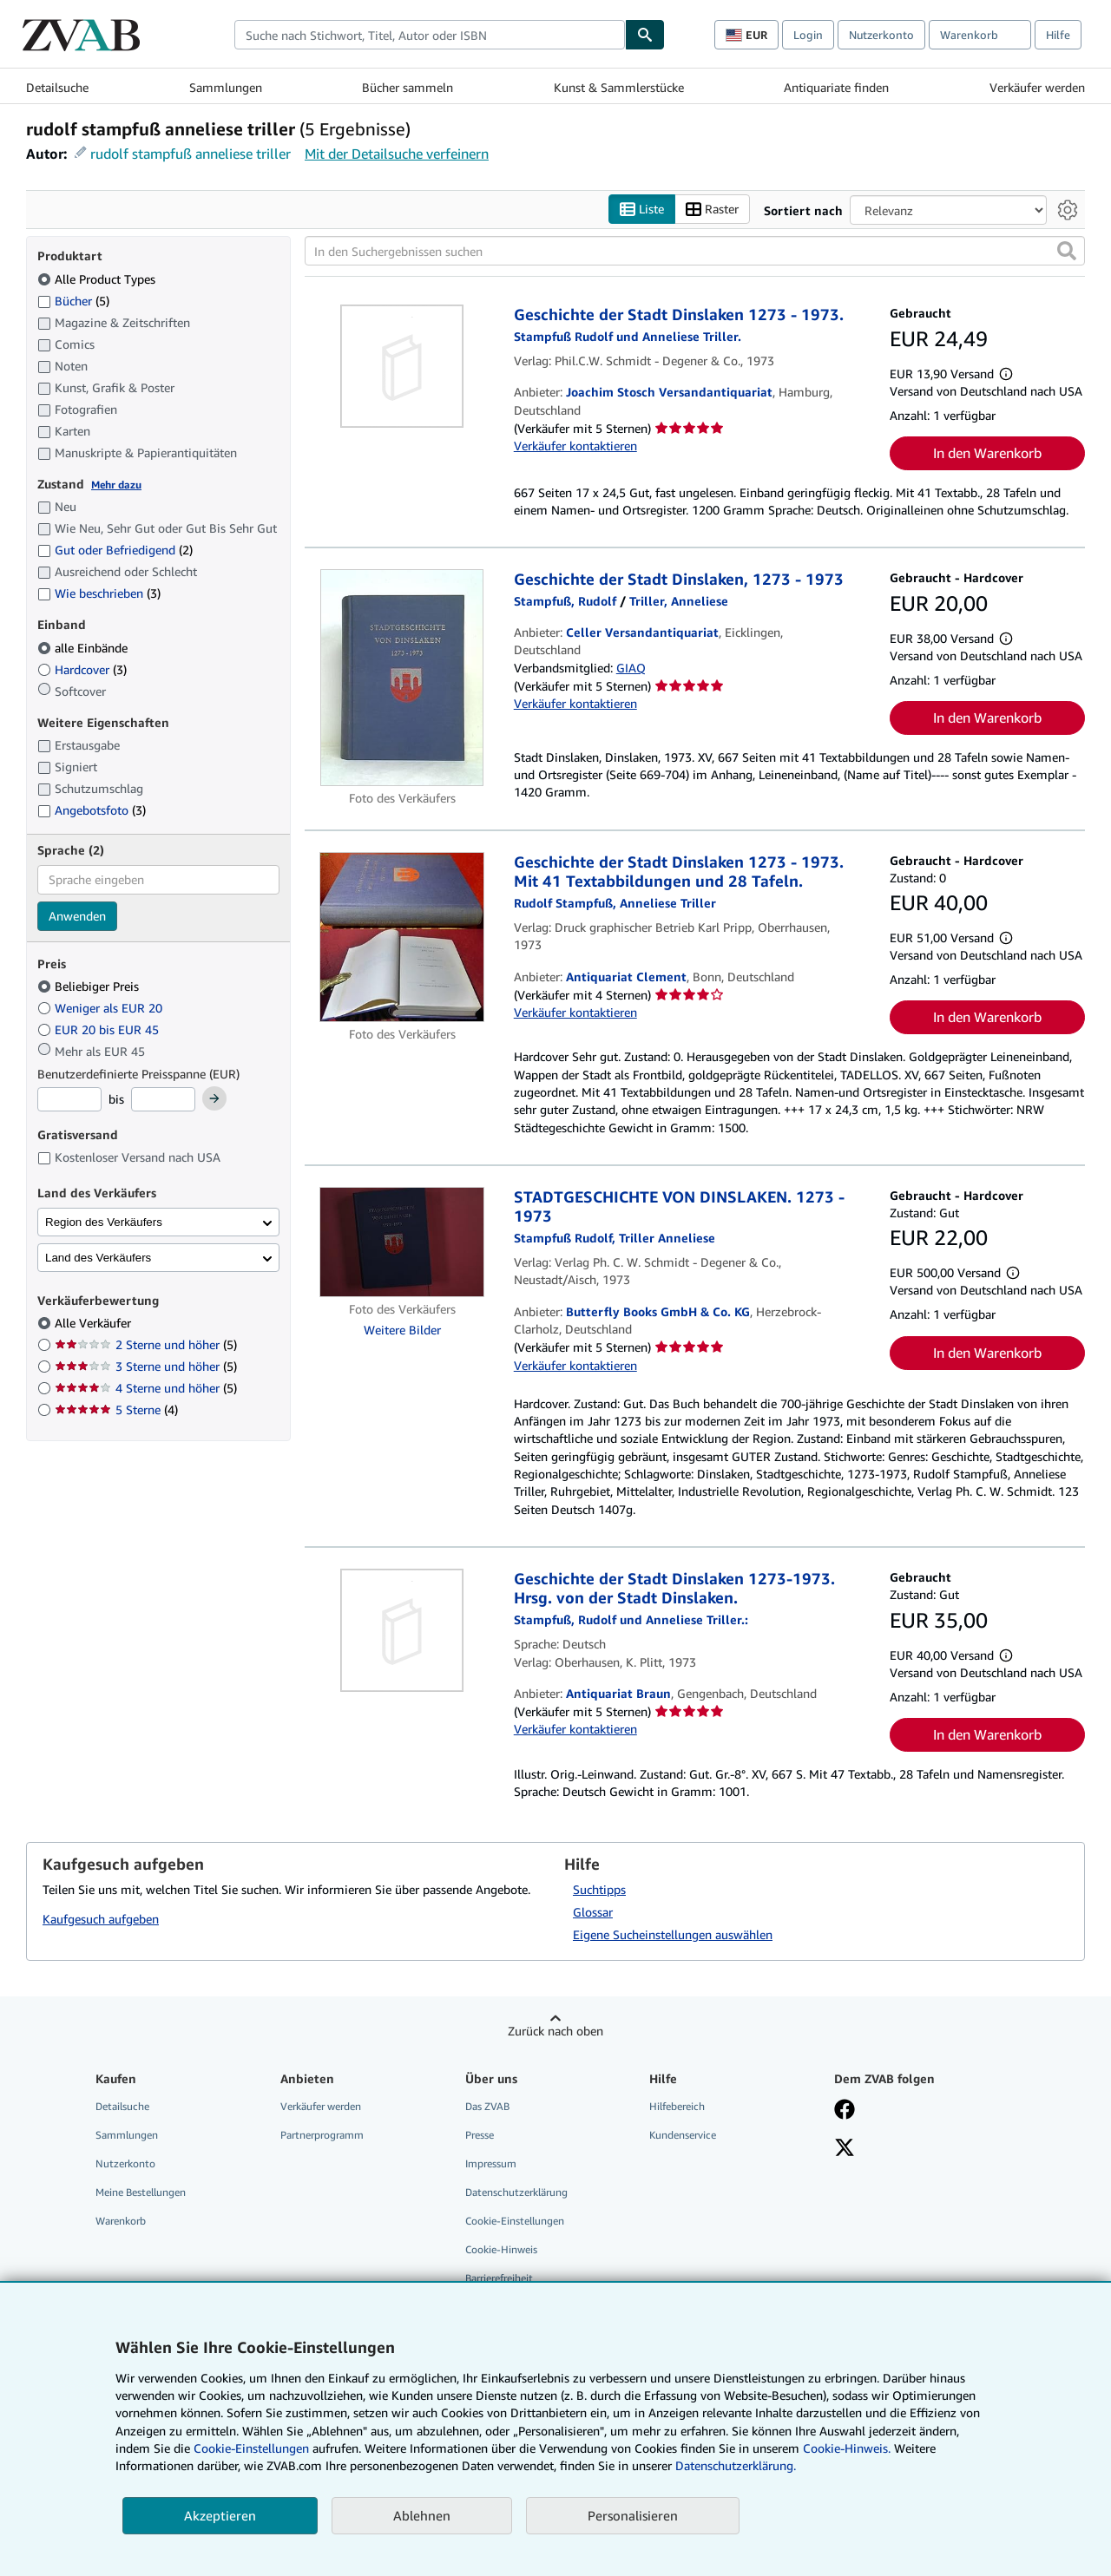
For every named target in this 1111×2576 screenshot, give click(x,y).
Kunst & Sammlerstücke (619, 87)
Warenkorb (120, 2220)
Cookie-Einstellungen (251, 2448)
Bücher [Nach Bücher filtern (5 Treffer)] (73, 300)
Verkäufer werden (1037, 87)
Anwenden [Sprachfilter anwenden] (77, 915)
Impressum (490, 2163)
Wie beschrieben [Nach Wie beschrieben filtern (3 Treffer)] (99, 593)
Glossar (593, 1911)
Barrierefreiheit (499, 2277)
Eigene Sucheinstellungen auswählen (672, 1934)
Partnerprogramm (322, 2134)
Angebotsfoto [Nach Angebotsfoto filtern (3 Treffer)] (91, 810)
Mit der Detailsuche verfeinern (397, 153)
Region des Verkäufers (103, 1222)
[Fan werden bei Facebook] (844, 2110)
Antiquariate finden (836, 87)
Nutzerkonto (881, 35)
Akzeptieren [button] (220, 2515)
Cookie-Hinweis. (847, 2448)
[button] (1066, 250)
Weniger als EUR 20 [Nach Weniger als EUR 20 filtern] (101, 1007)
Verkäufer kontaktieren (575, 445)
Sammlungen (225, 87)
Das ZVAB (487, 2106)
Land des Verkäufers (98, 1257)
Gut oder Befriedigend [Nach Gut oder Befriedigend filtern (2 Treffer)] (115, 549)
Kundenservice (682, 2134)
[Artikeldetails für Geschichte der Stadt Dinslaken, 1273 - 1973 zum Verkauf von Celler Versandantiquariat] (402, 677)
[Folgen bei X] (844, 2149)
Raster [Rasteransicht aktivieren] (712, 209)
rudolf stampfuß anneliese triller (190, 153)
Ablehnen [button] (421, 2515)
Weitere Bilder (402, 1329)
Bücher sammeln (407, 87)
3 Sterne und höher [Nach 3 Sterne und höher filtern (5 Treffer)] (146, 1366)
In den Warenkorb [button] (987, 453)
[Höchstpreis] (163, 1099)
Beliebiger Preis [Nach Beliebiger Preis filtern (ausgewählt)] (89, 986)
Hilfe (1058, 35)
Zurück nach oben (555, 2030)
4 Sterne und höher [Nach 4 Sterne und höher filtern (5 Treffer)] (146, 1387)
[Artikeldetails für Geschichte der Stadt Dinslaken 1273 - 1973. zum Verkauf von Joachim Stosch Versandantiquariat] (402, 366)
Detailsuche (57, 87)
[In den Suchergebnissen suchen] (695, 250)
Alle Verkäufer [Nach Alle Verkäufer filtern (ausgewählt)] (95, 1322)
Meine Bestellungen (140, 2192)
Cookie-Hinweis (501, 2249)
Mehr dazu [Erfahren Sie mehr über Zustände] (116, 484)
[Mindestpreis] (69, 1099)
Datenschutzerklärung (516, 2192)
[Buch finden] (645, 34)
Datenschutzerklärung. (735, 2465)
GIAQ (631, 667)
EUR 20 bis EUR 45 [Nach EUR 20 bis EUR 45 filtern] (99, 1029)
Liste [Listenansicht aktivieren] (642, 209)
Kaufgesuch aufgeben (101, 1918)
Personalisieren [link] (633, 2515)
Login (808, 35)
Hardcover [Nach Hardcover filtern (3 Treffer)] (82, 669)
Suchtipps (599, 1889)
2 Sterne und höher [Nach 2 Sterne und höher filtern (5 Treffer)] (146, 1344)
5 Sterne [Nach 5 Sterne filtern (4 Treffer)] (116, 1409)
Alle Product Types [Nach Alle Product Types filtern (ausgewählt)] (98, 279)
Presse (479, 2134)
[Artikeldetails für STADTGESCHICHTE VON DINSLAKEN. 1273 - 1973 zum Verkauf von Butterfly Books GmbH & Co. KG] (402, 1242)
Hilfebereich (677, 2106)
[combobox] (429, 34)
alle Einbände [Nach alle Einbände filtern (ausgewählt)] (84, 647)
